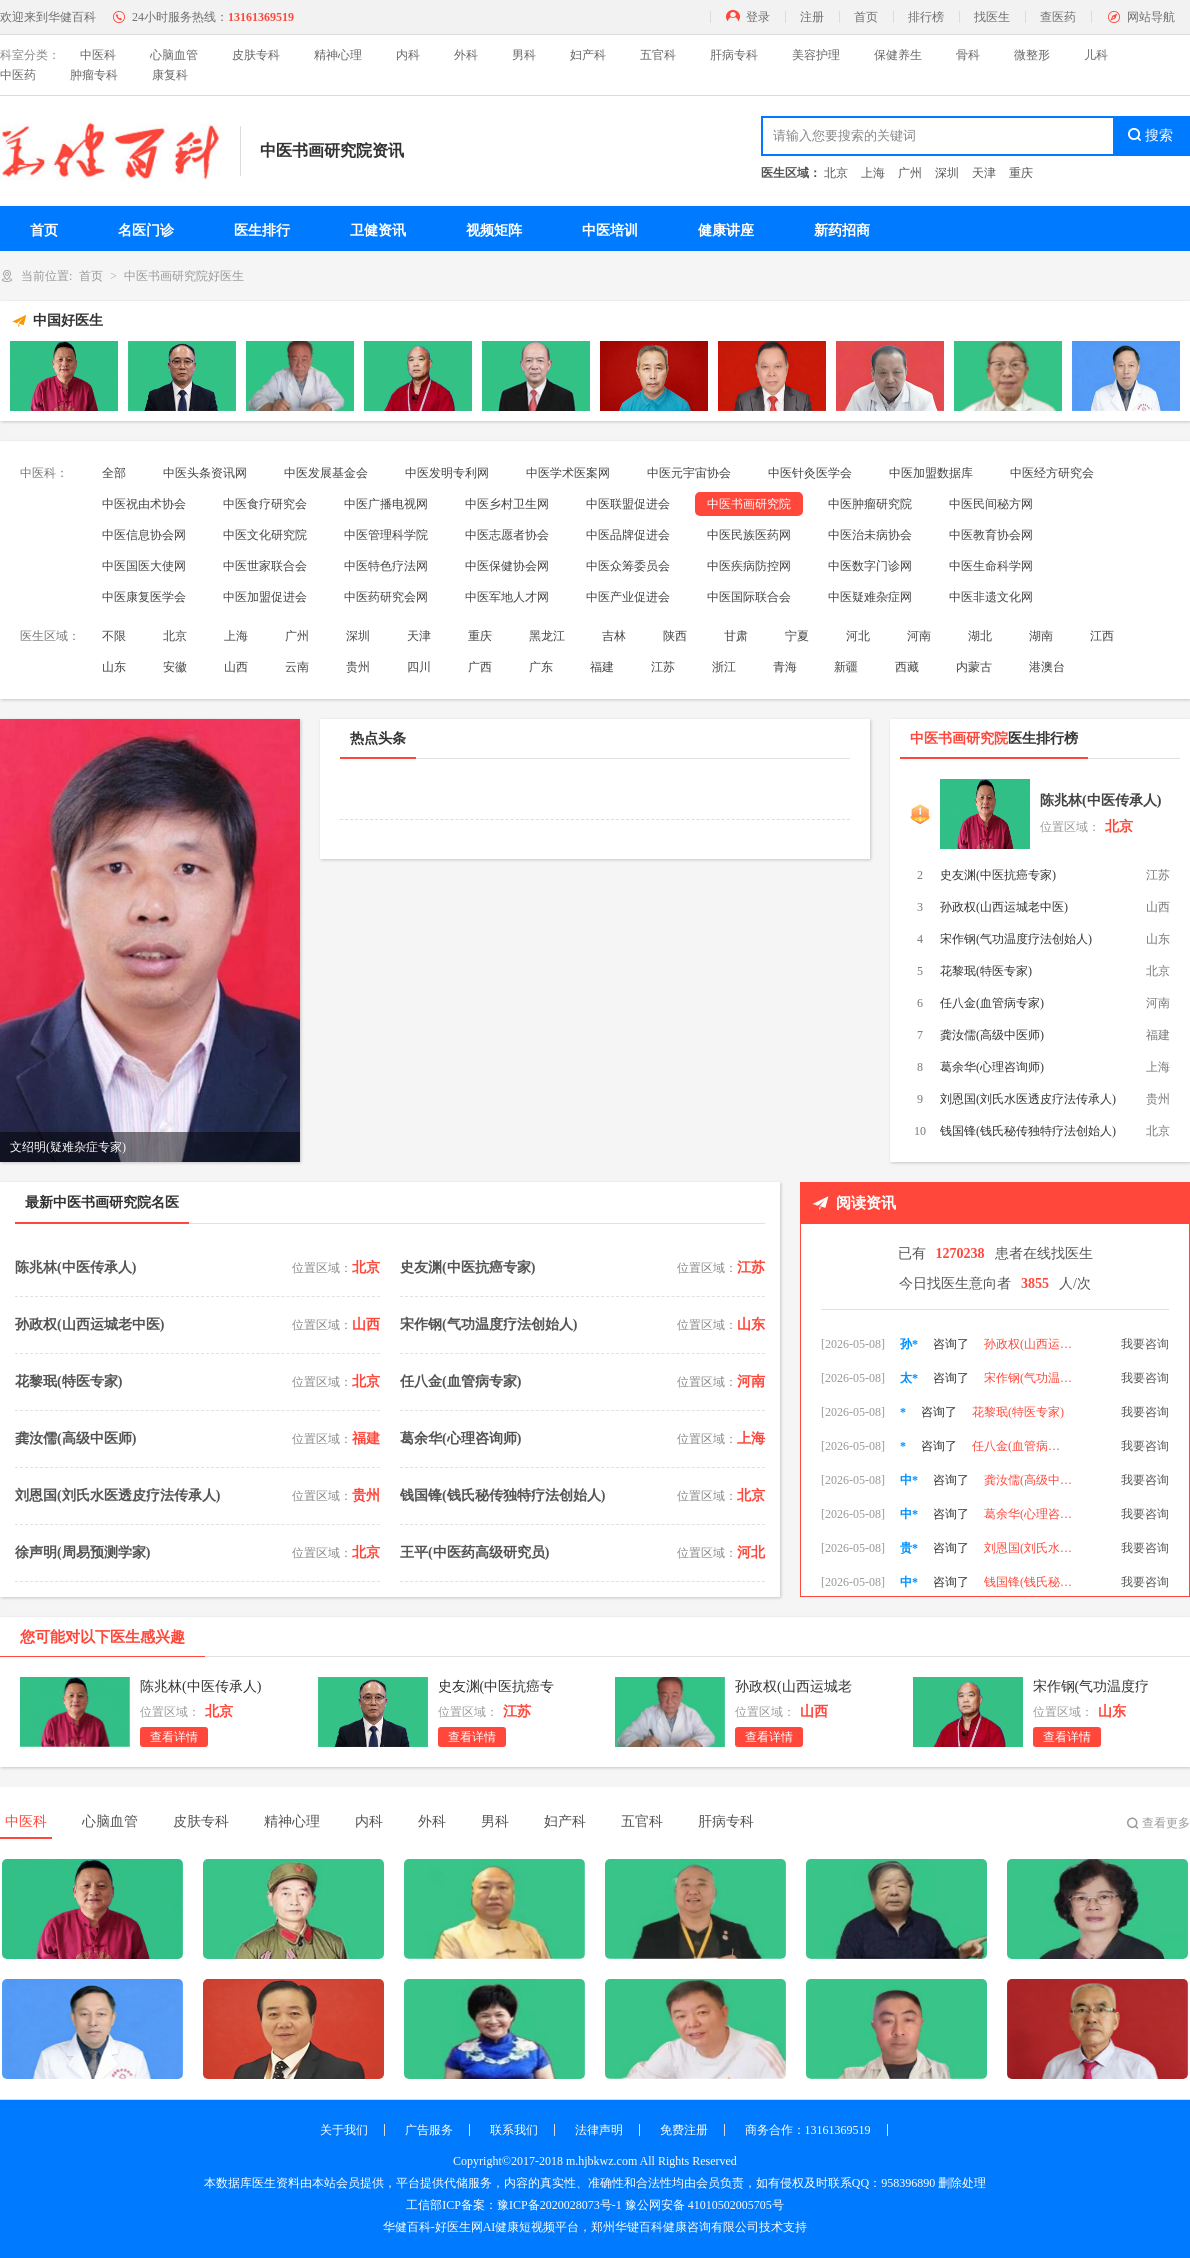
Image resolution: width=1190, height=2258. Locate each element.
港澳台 (1047, 667)
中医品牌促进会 (628, 535)
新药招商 (842, 230)
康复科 (170, 75)
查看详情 (174, 1737)
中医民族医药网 (749, 535)
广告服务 (429, 2130)
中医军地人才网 (507, 597)
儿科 (1096, 55)
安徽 (175, 667)
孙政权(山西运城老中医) (1004, 907)
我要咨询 (1145, 1334)
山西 (236, 667)
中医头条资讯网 (205, 473)
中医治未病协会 (870, 535)
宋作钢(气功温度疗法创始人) (1016, 939)
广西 (480, 667)
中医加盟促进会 (265, 597)
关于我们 (344, 2130)
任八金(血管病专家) (992, 1003)
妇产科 (588, 55)
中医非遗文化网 (991, 597)
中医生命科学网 (991, 566)
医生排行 (262, 230)
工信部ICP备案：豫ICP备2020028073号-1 (513, 2205)
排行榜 (926, 17)
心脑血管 (174, 55)
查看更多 (1166, 1823)
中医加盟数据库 (931, 473)
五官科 (658, 55)
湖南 (1041, 636)
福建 (602, 667)
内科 (408, 55)
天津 (984, 173)
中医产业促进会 (628, 597)
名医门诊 (146, 230)
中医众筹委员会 (628, 566)
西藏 (907, 667)
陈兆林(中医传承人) (1100, 800)
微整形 (1032, 55)
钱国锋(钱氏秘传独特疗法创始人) (1028, 1131)
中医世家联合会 (265, 566)
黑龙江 (547, 636)
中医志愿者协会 (507, 535)
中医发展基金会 (326, 473)
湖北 (980, 636)
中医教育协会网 (991, 535)
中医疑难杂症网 (870, 597)
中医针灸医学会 (810, 473)
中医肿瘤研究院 (870, 504)
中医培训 (610, 230)
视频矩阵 (494, 230)
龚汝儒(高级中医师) (992, 1035)
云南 (297, 667)
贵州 (358, 667)
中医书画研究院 (749, 504)
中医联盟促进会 (628, 504)
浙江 (724, 667)
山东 (114, 667)
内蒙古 (974, 667)
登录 (758, 17)
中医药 (18, 75)
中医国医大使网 (144, 566)
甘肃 (736, 636)
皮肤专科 (256, 55)
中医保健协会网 (507, 566)
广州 (910, 173)
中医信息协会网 (144, 535)
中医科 (98, 55)
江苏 (663, 667)
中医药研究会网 (386, 597)
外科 (466, 55)
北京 (836, 173)
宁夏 (797, 636)
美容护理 (816, 55)
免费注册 (684, 2130)
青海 (785, 667)
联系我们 (514, 2130)
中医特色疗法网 (386, 566)
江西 (1102, 636)
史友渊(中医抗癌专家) (998, 875)
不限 (114, 636)
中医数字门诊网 (870, 566)
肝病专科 (734, 55)
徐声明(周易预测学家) (82, 1552)
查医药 (1058, 17)
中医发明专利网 (447, 473)
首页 (866, 17)
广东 (541, 667)
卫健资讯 (378, 230)
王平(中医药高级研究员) (474, 1552)
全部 (114, 473)
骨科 (968, 55)
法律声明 (599, 2130)
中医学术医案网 (568, 473)
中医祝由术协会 (144, 504)
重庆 (1021, 173)
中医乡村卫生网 (507, 504)
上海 (873, 173)
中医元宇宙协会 (689, 473)
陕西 (675, 636)
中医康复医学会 (144, 597)
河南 (919, 636)
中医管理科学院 (386, 535)
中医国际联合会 (749, 597)
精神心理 (338, 55)
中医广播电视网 (386, 504)
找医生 (992, 17)
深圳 (947, 173)
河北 (858, 636)
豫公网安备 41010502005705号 (704, 2205)
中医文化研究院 (265, 535)
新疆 (846, 667)
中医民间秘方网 (991, 504)
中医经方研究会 (1052, 473)
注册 (812, 17)
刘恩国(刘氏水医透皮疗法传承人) (1028, 1099)
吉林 (614, 636)
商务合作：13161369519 (808, 2130)
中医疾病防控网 (749, 566)
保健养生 (898, 55)
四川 (419, 667)
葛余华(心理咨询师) (992, 1067)
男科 (524, 55)
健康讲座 (726, 230)
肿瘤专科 (94, 75)
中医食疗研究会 (265, 504)
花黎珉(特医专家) (986, 971)
